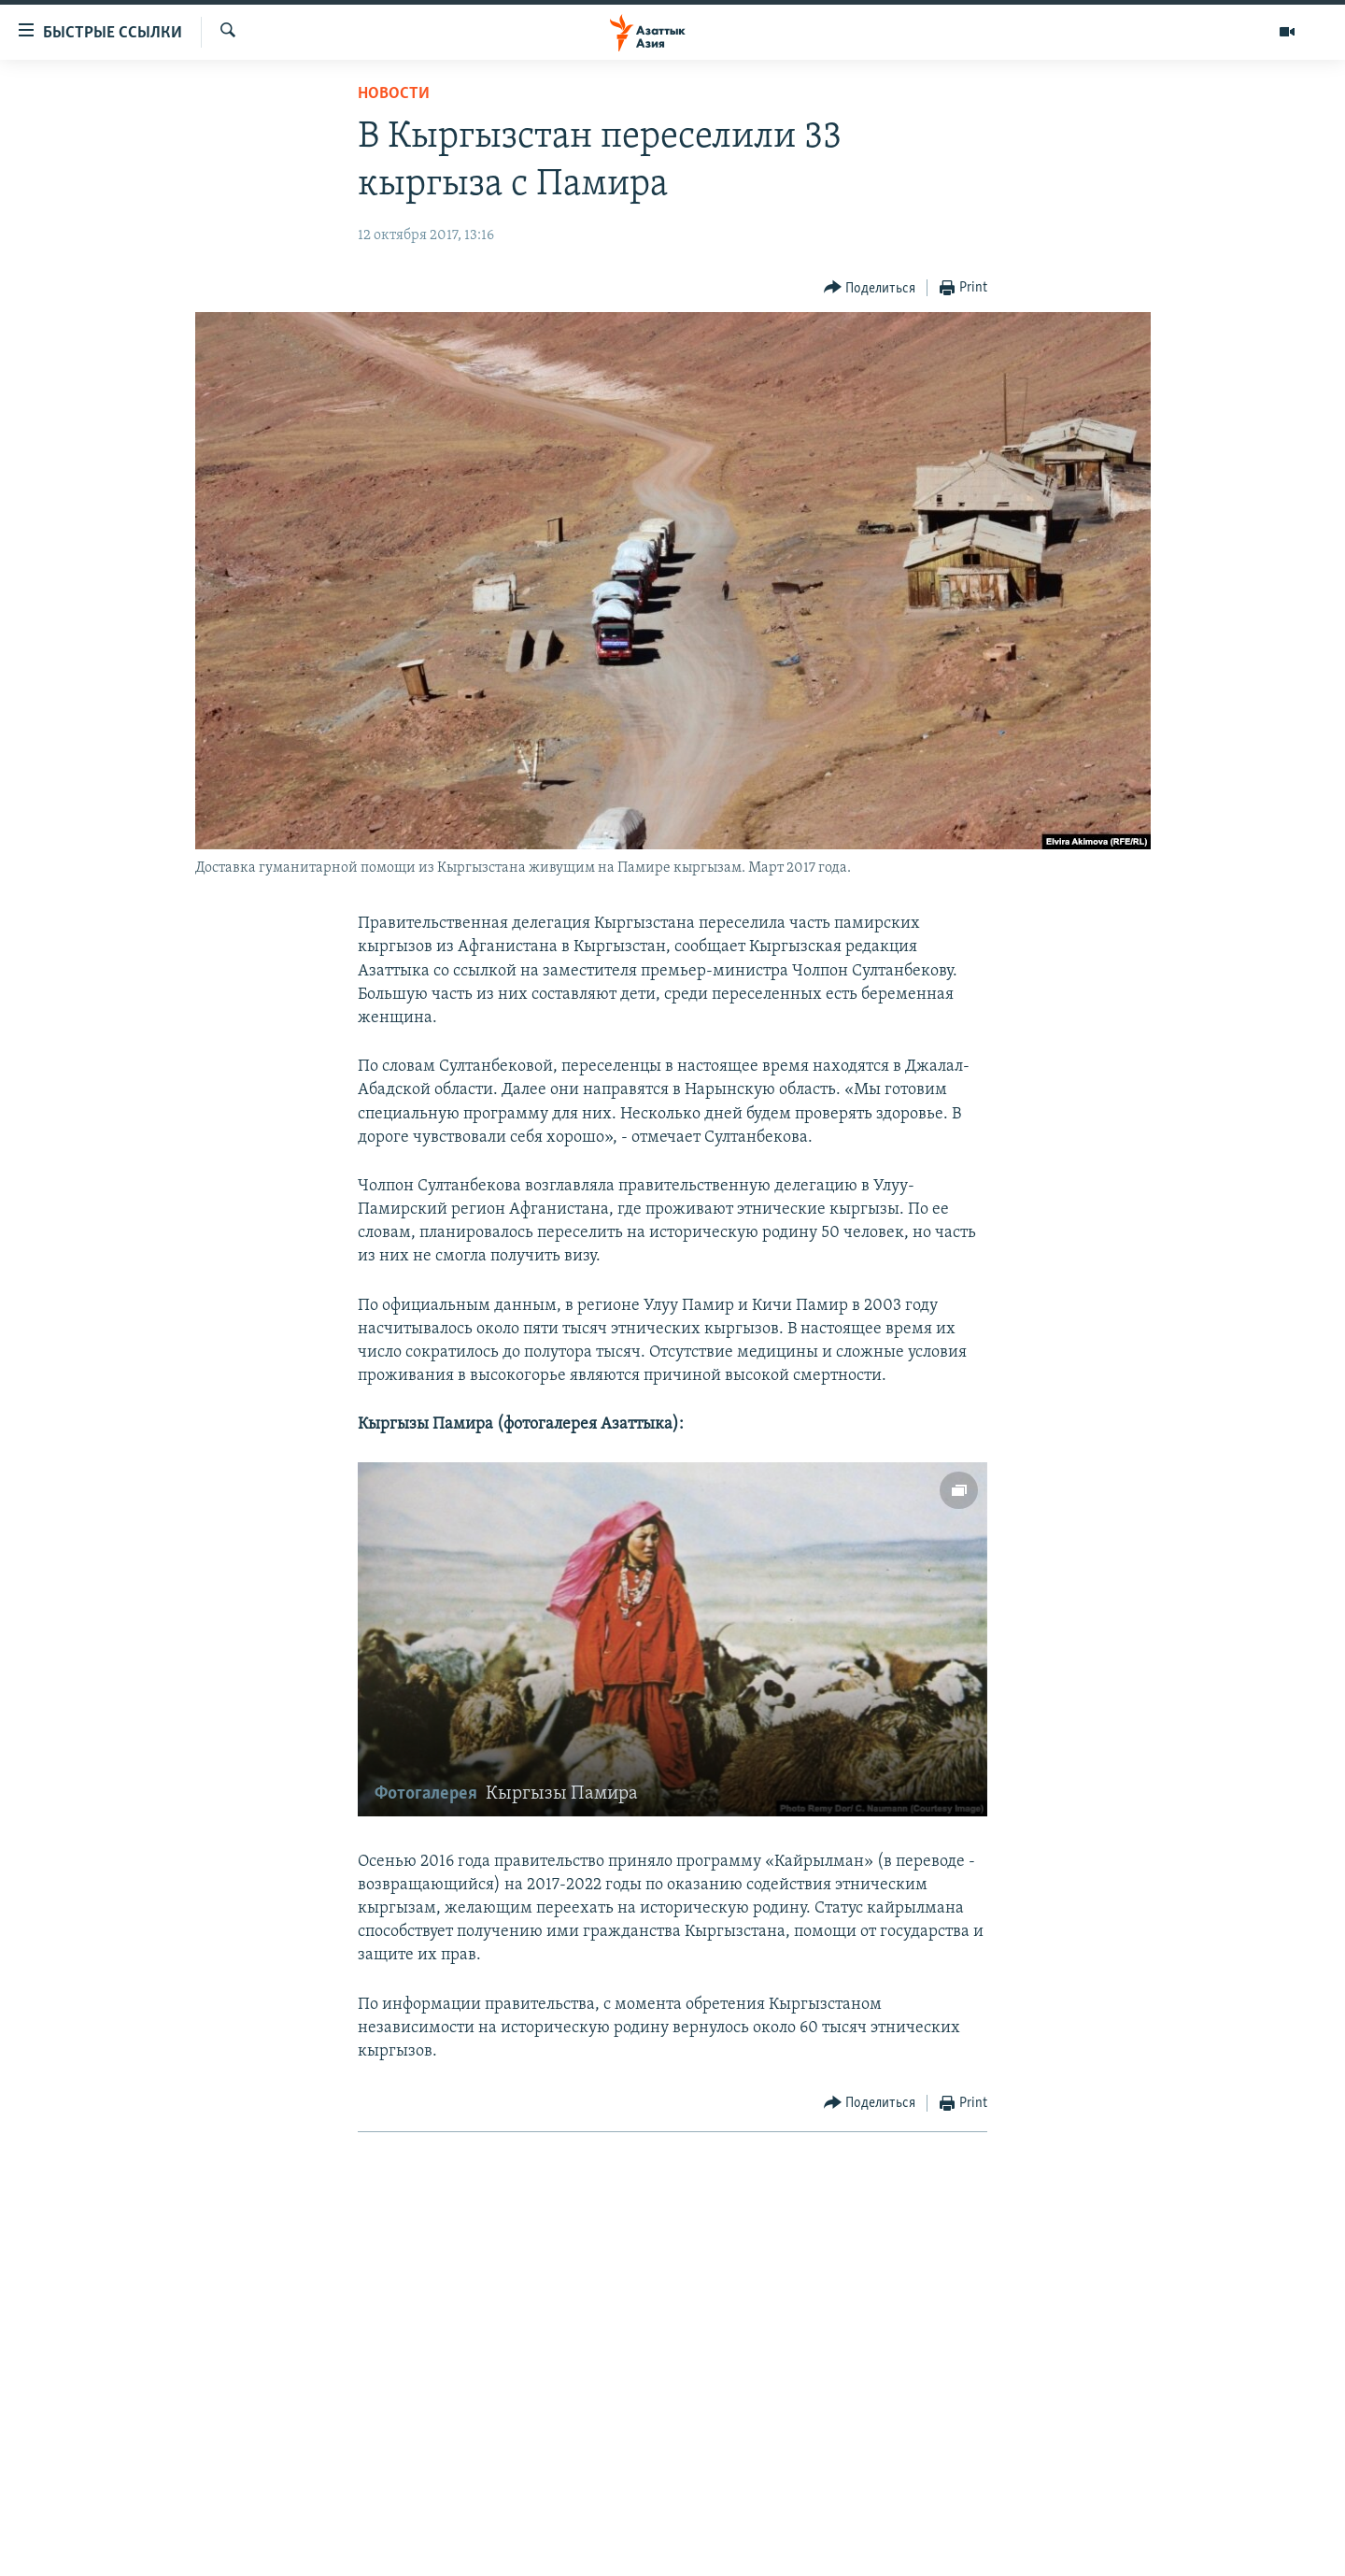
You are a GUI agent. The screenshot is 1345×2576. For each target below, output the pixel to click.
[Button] (870, 288)
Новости (394, 94)
